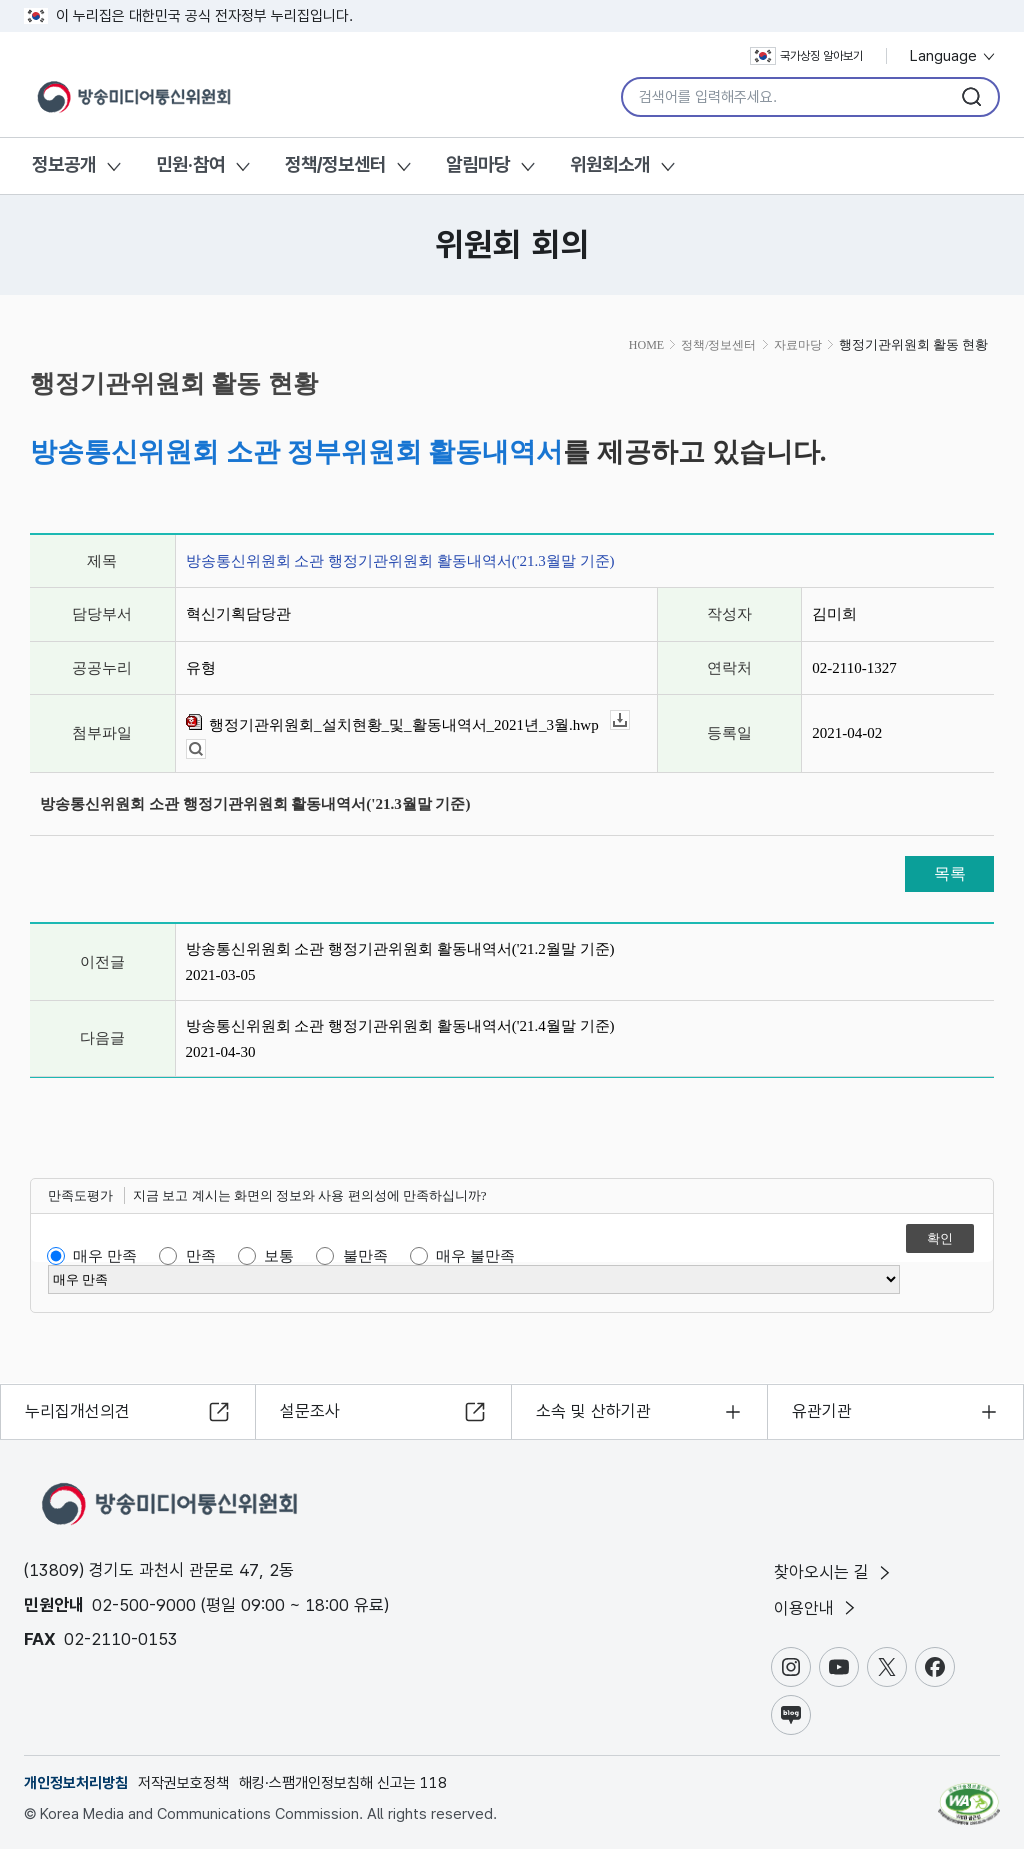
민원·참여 (190, 164)
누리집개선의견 (77, 1410)
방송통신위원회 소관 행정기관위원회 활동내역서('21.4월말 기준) (400, 1026)
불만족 (365, 1256)
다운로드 (629, 720)
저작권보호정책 (183, 1783)
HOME (646, 345)
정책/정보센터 (335, 164)
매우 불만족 (475, 1256)
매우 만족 (105, 1256)
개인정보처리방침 (76, 1783)
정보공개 (64, 164)
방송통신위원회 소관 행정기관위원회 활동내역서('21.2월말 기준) (400, 949)
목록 (950, 873)
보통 (279, 1256)
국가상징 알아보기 (806, 56)
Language (953, 56)
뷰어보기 (205, 749)
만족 (201, 1256)
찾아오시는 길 (834, 1572)
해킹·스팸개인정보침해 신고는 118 (343, 1783)
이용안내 (816, 1608)
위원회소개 (610, 164)
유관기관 (822, 1410)
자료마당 (798, 345)
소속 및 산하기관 (593, 1410)
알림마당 (478, 164)
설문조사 (310, 1410)
